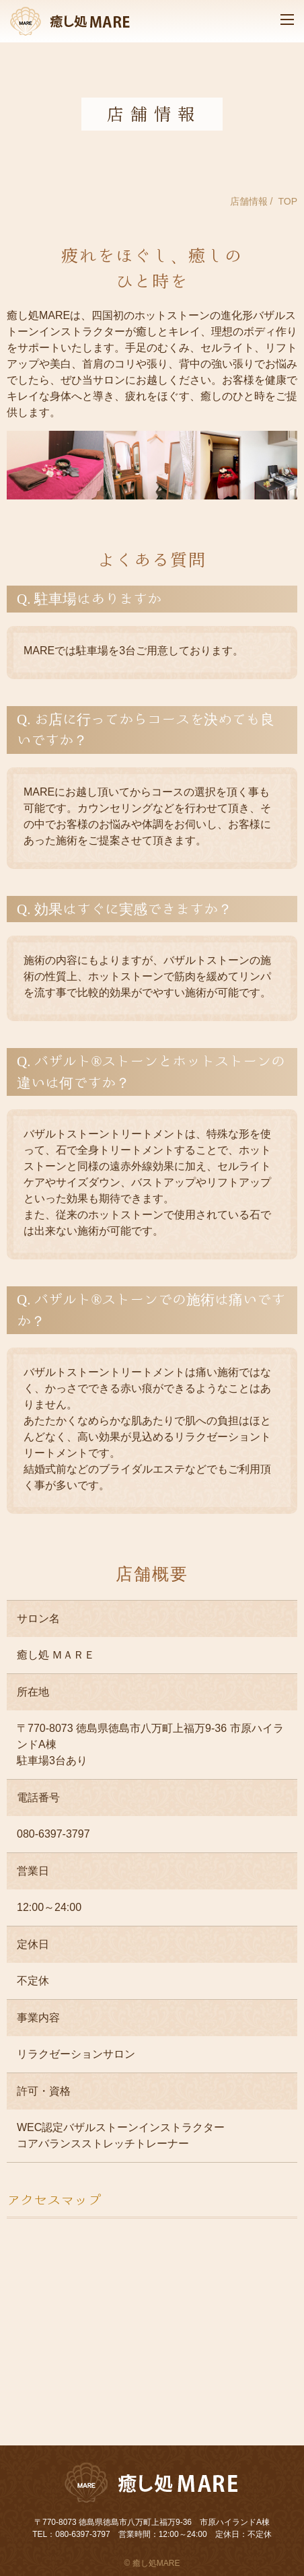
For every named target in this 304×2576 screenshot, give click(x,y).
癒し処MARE (156, 2563)
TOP (287, 201)
